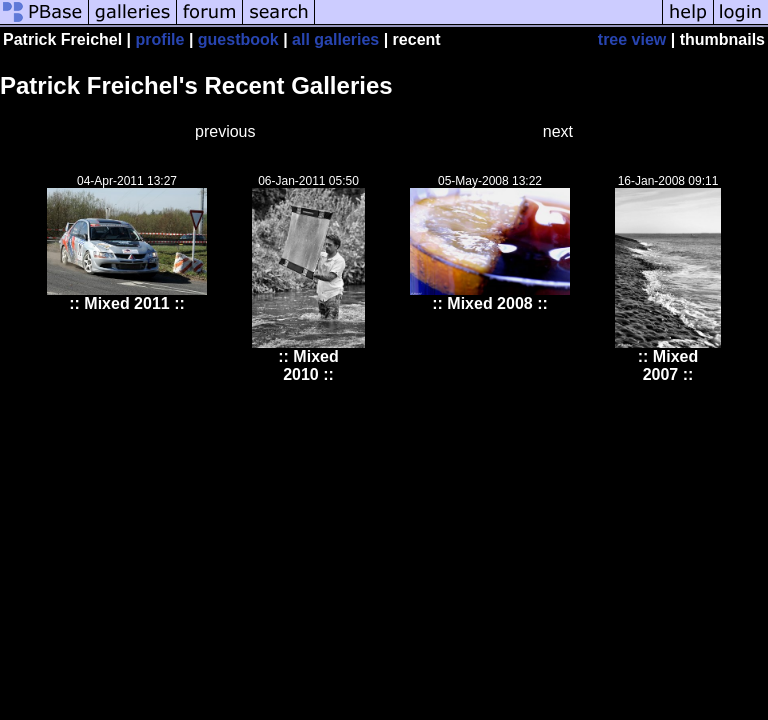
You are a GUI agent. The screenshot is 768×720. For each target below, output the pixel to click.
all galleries (335, 39)
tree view (632, 39)
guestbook (238, 39)
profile (160, 39)
